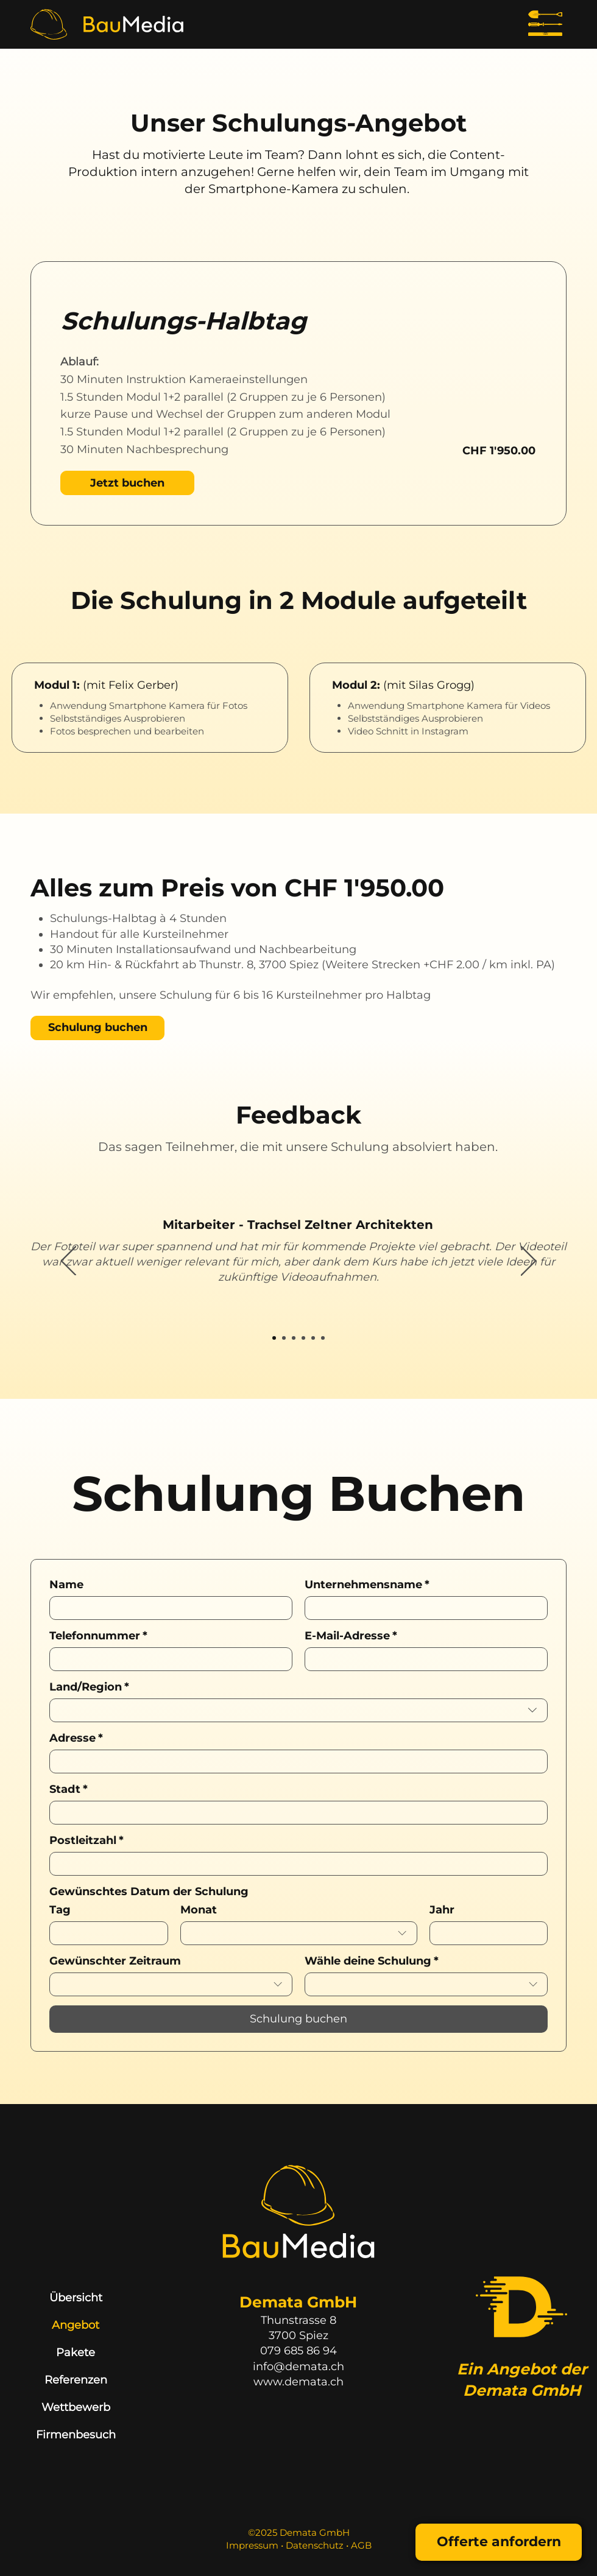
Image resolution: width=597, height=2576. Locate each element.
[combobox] (298, 1710)
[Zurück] (68, 1262)
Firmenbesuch (75, 2434)
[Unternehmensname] (422, 1608)
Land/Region (89, 1687)
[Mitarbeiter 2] (284, 1338)
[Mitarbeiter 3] (293, 1338)
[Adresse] (295, 1761)
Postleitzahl (86, 1840)
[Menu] (545, 24)
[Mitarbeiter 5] (313, 1338)
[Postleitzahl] (295, 1864)
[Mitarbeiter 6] (323, 1338)
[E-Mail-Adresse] (422, 1659)
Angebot (75, 2325)
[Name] (167, 1608)
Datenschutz (315, 2545)
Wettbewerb (75, 2407)
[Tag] (105, 1933)
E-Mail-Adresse (351, 1635)
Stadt (68, 1789)
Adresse (76, 1738)
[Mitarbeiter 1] (274, 1338)
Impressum (253, 2545)
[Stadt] (295, 1812)
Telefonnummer (98, 1635)
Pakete (75, 2352)
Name (66, 1584)
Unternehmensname (367, 1584)
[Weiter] (528, 1262)
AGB (361, 2545)
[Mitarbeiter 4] (303, 1338)
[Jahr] (485, 1933)
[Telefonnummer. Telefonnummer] (167, 1659)
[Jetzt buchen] (127, 483)
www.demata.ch (298, 2381)
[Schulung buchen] (97, 1028)
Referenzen (75, 2380)
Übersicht (75, 2297)
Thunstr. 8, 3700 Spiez (259, 964)
